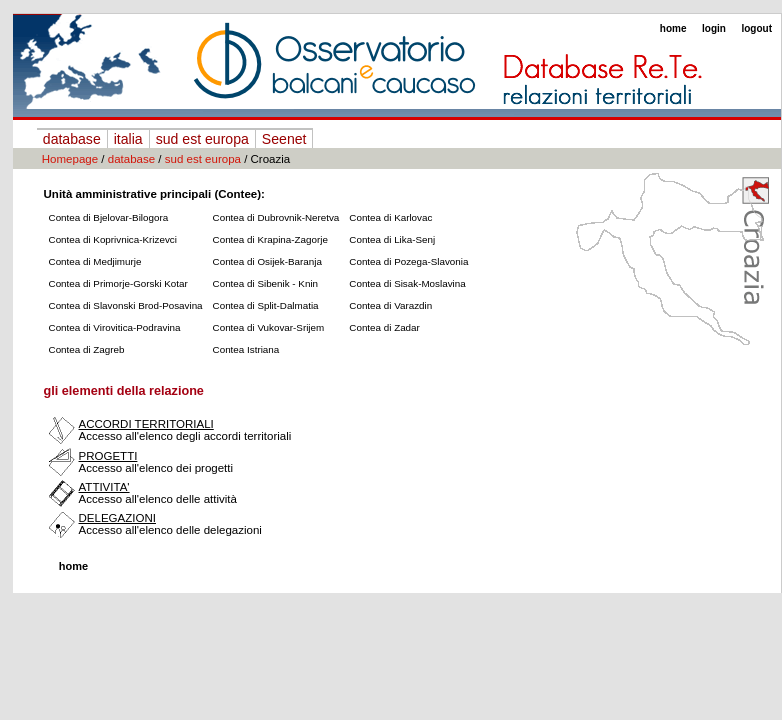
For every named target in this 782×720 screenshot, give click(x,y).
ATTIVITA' (104, 487)
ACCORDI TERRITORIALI (146, 424)
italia (128, 139)
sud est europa (202, 139)
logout (756, 28)
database (72, 139)
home (673, 28)
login (714, 28)
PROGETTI (108, 456)
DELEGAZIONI (117, 518)
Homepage (70, 159)
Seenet (284, 139)
